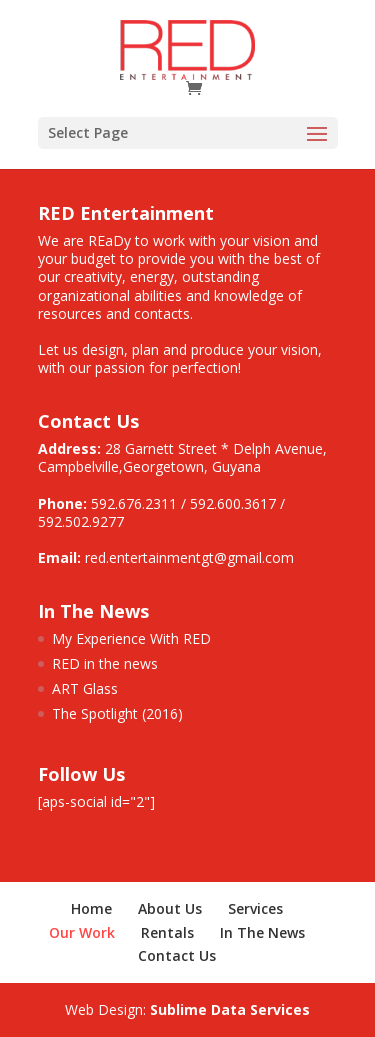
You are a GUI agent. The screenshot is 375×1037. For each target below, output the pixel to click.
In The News (262, 932)
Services (255, 908)
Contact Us (177, 955)
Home (91, 908)
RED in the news (105, 663)
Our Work (82, 932)
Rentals (167, 932)
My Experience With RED (131, 638)
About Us (170, 908)
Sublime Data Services (230, 1009)
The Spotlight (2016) (117, 713)
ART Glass (85, 688)
